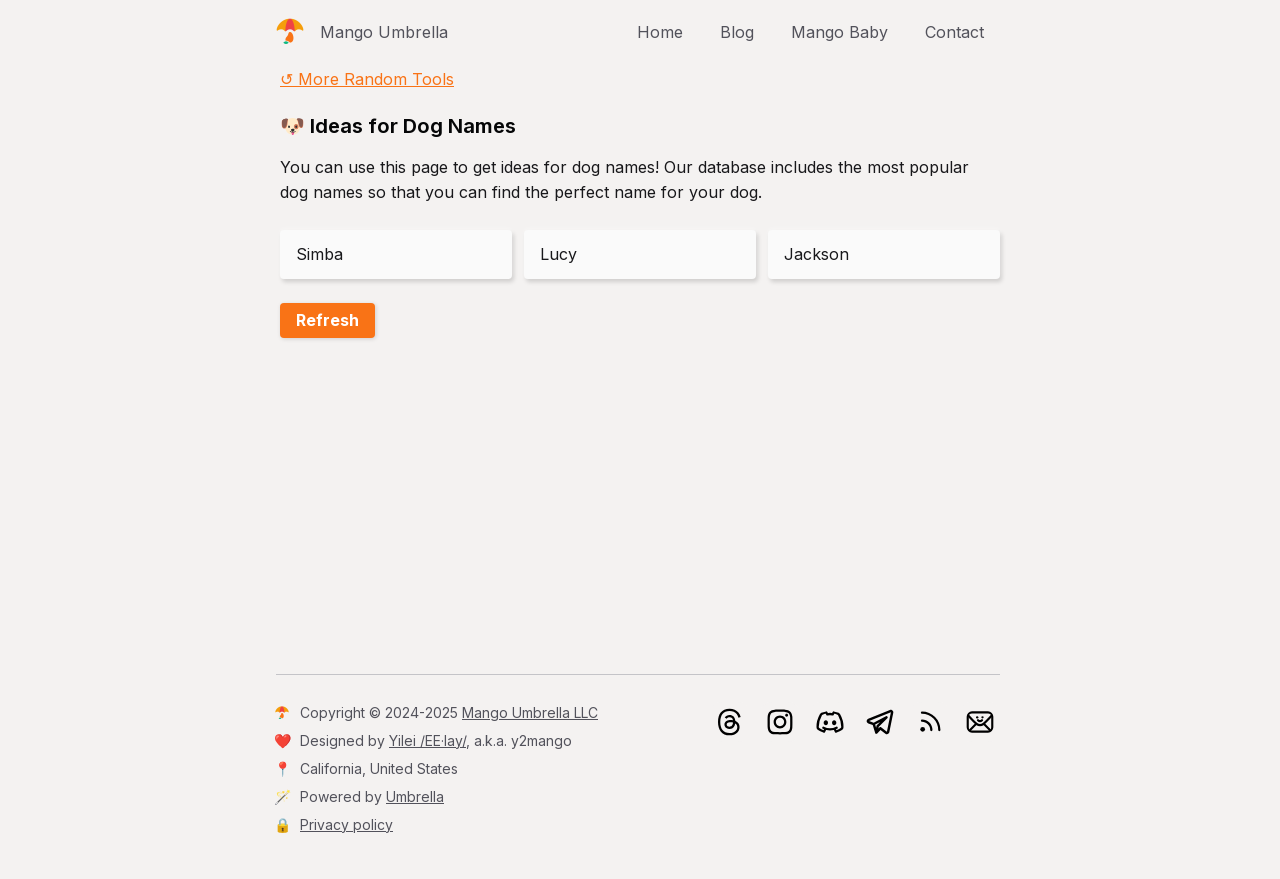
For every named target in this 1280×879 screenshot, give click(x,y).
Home (660, 32)
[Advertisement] (640, 510)
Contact (954, 32)
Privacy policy (346, 824)
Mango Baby (839, 32)
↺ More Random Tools (367, 79)
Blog (737, 32)
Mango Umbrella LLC (530, 712)
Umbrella (415, 796)
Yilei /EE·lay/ (427, 740)
